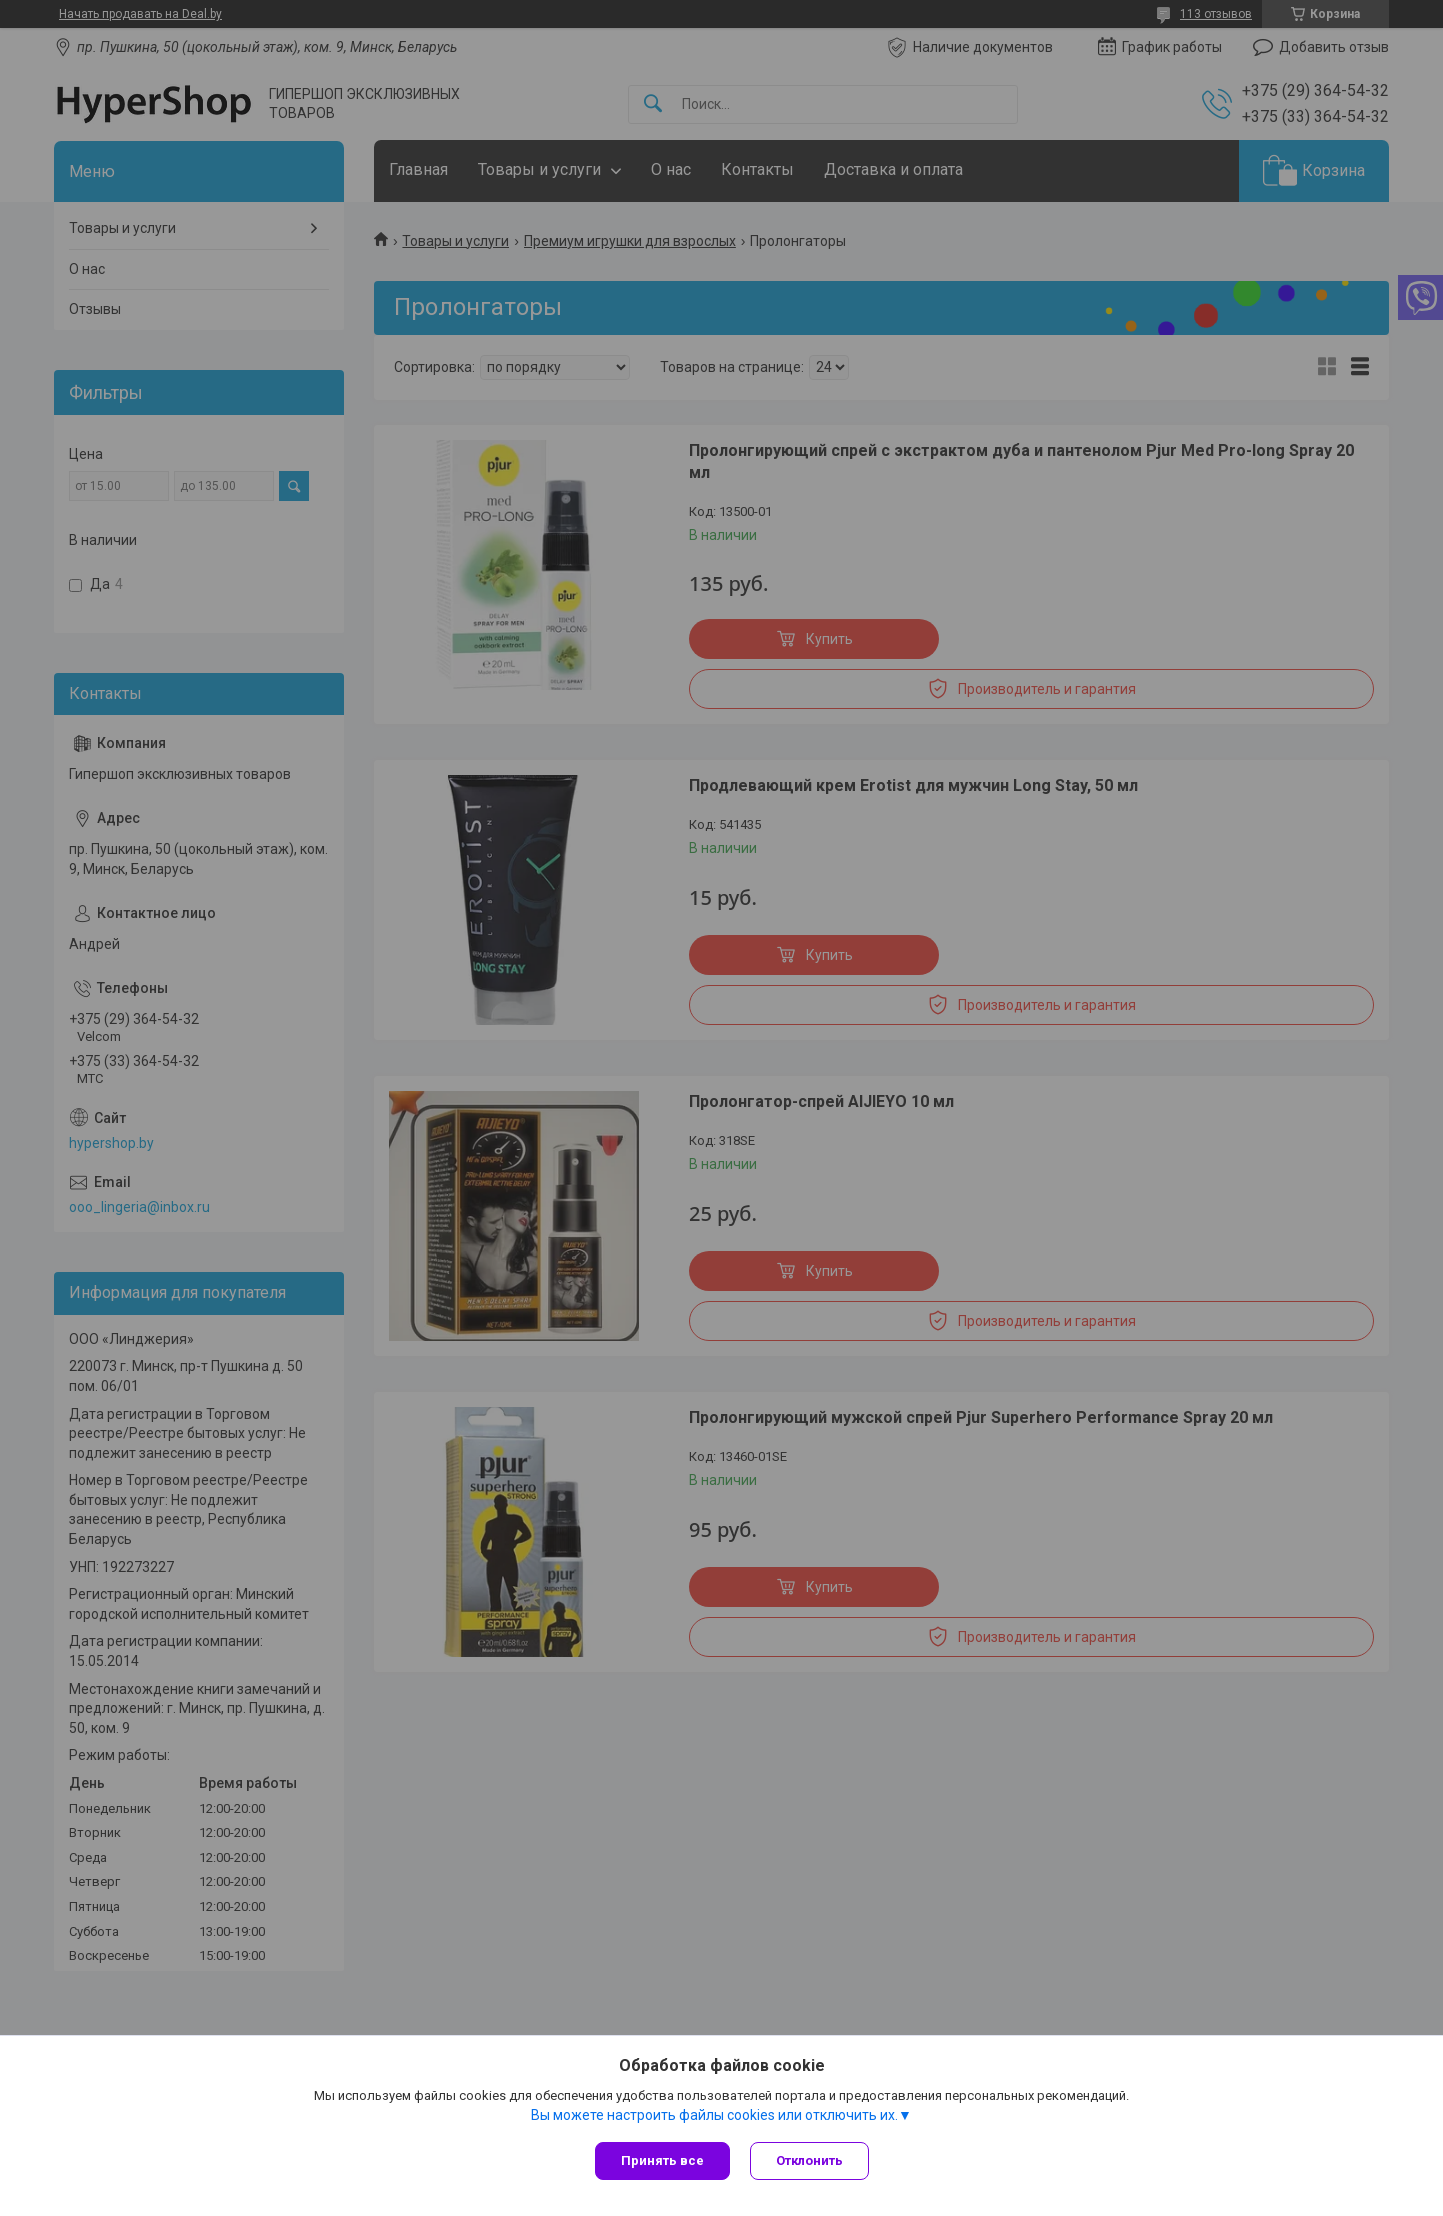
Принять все (662, 2160)
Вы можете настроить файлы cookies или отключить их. (714, 2115)
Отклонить (809, 2160)
